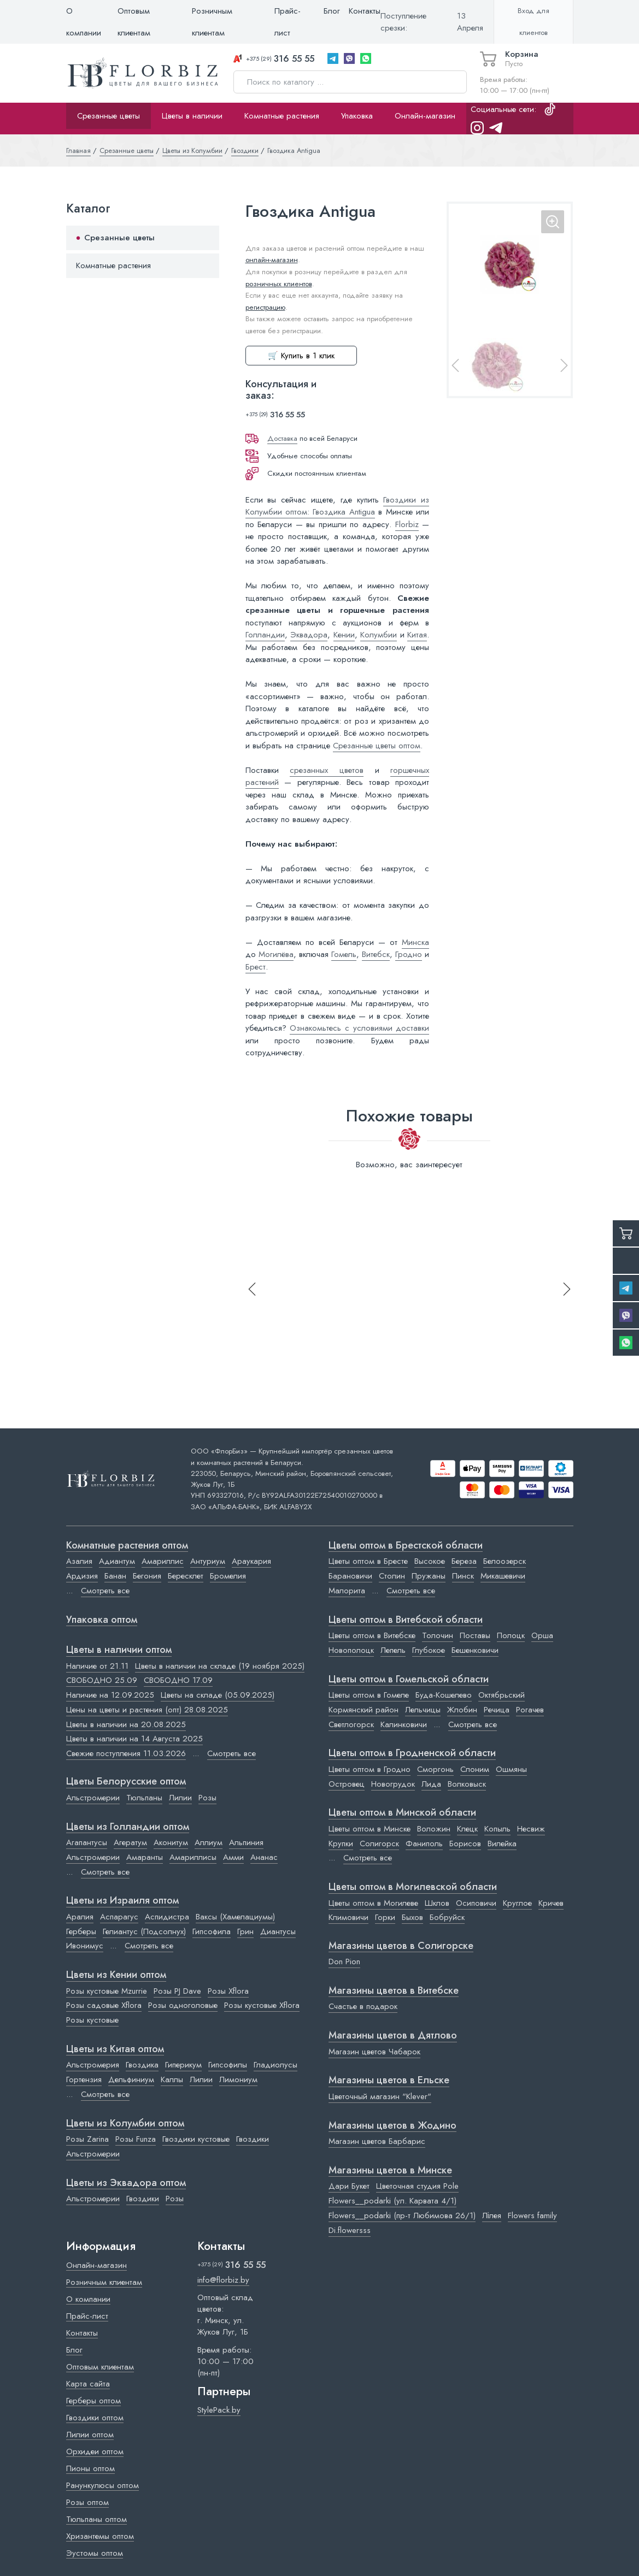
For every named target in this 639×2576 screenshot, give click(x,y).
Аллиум (208, 1842)
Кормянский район (363, 1710)
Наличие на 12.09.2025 (110, 1695)
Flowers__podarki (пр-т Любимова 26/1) (402, 2215)
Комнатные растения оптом (127, 1545)
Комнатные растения (281, 116)
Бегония (147, 1576)
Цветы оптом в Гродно (370, 1769)
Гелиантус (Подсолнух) (144, 1931)
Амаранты (144, 1857)
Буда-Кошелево (443, 1695)
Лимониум (238, 2079)
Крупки (341, 1844)
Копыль (497, 1829)
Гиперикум (183, 2065)
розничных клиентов (278, 284)
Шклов (437, 1903)
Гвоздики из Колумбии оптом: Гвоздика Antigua (337, 506)
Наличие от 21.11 (97, 1666)
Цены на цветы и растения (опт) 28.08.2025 (147, 1710)
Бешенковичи (475, 1650)
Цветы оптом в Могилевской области (413, 1887)
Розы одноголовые (183, 2005)
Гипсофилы (227, 2065)
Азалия (79, 1561)
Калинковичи (403, 1724)
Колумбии (378, 635)
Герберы (81, 1931)
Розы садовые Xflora (104, 2005)
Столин (392, 1576)
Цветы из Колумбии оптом (125, 2123)
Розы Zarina (87, 2139)
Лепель (393, 1650)
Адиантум (117, 1561)
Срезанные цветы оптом (376, 746)
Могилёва (276, 954)
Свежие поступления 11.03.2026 (126, 1753)
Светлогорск (351, 1724)
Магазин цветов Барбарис (377, 2141)
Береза (464, 1561)
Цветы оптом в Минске (370, 1829)
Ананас (264, 1857)
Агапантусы (86, 1842)
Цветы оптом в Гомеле (369, 1695)
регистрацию (265, 307)
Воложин (433, 1829)
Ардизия (82, 1576)
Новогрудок (393, 1784)
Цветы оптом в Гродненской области (412, 1753)
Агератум (130, 1842)
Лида (431, 1784)
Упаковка (357, 116)
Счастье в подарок (363, 2006)
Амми (233, 1857)
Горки (385, 1917)
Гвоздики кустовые (196, 2139)
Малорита (347, 1591)
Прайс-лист (287, 22)
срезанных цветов (327, 770)
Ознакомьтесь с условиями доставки (359, 1028)
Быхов (412, 1917)
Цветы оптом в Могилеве (373, 1903)
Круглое (517, 1903)
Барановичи (350, 1576)
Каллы (172, 2079)
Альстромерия (92, 2065)
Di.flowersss (350, 2230)
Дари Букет (349, 2186)
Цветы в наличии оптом (119, 1650)
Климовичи (348, 1917)
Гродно (408, 954)
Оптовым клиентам (134, 22)
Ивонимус (84, 1946)
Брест (255, 967)
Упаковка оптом (101, 1620)
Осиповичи (476, 1903)
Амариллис (163, 1561)
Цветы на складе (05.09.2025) (217, 1695)
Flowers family (532, 2215)
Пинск (463, 1576)
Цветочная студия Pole (417, 2186)
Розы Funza (135, 2139)
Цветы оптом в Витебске (372, 1635)
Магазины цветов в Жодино (392, 2125)
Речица (496, 1710)
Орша (542, 1635)
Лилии (180, 1798)
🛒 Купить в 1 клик (301, 356)
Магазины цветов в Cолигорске (401, 1946)
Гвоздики (252, 2139)
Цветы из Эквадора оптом (126, 2183)
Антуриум (207, 1561)
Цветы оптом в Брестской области (406, 1545)
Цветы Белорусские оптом (126, 1781)
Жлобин (462, 1710)
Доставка (282, 438)
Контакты (364, 11)
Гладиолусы (275, 2065)
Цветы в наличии (192, 116)
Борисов (465, 1844)
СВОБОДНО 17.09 (178, 1680)
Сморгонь (435, 1769)
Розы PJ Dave (177, 1991)
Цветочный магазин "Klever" (380, 2096)
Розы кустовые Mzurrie (106, 1991)
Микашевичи (502, 1576)
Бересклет (185, 1576)
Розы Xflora (228, 1991)
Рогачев (530, 1710)
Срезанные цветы (108, 116)
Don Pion (344, 1961)
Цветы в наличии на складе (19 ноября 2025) (219, 1666)
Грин (245, 1931)
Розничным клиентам (212, 22)
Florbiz (407, 524)
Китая (417, 635)
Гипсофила (211, 1931)
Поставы (475, 1635)
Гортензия (84, 2079)
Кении (344, 635)
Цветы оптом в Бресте (368, 1561)
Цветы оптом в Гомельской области (409, 1679)
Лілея (491, 2215)
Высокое (429, 1561)
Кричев (551, 1903)
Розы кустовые (92, 2020)
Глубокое (428, 1650)
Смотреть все (105, 1591)
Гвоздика (142, 2065)
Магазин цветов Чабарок (374, 2052)
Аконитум (171, 1842)
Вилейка (502, 1844)
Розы (207, 1798)
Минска (415, 942)
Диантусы (278, 1931)
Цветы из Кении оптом (116, 1975)
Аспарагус (119, 1917)
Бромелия (228, 1576)
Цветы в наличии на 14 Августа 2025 (134, 1739)
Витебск (376, 954)
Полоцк (511, 1635)
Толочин (437, 1635)
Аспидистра (167, 1917)
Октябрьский (501, 1695)
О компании (83, 22)
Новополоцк (351, 1650)
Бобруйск (447, 1917)
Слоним (474, 1769)
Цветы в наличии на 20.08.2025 (126, 1724)
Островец (347, 1784)
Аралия (79, 1917)
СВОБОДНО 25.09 (101, 1680)
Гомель (343, 954)
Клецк (467, 1829)
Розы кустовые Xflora (262, 2005)
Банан (115, 1576)
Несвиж (531, 1829)
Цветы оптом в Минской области (402, 1812)
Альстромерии (93, 1798)
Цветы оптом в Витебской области (406, 1620)
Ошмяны (511, 1769)
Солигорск (379, 1844)
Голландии (265, 635)
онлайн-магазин (271, 260)
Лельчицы (423, 1710)
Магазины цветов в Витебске (394, 1991)
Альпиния (246, 1842)
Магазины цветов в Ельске (389, 2080)
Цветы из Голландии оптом (127, 1827)
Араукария (251, 1561)
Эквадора (308, 635)
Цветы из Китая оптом (115, 2049)
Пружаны (428, 1576)
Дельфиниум (131, 2079)
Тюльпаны (144, 1798)
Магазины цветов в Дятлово (393, 2035)
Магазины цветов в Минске (390, 2170)
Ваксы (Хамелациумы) (235, 1917)
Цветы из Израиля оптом (122, 1900)
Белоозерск (504, 1561)
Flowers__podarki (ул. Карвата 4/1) (392, 2201)
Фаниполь (424, 1844)
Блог (332, 11)
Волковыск (467, 1784)
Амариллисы (192, 1857)
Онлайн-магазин (425, 116)
